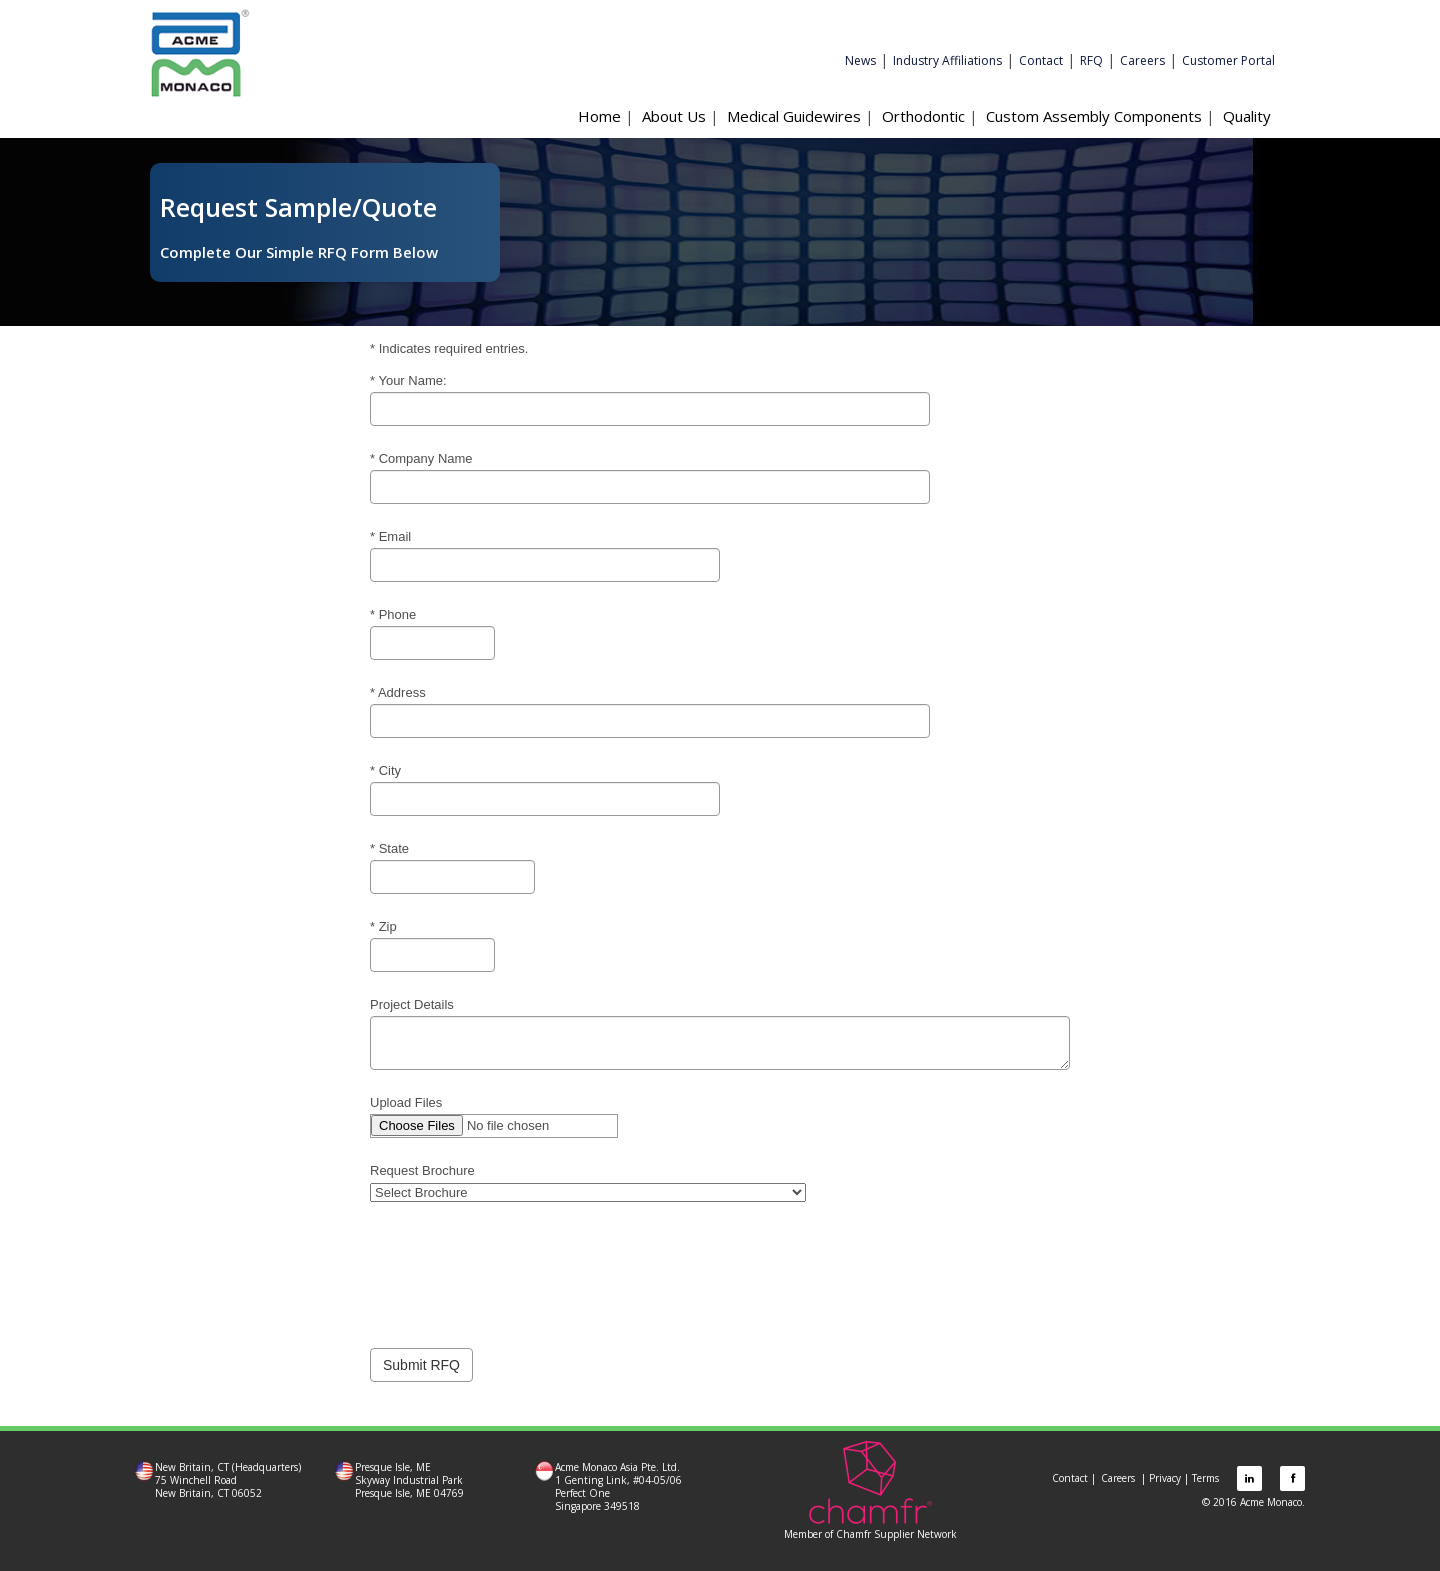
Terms (1205, 1478)
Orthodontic (923, 116)
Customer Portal (1228, 60)
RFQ (1091, 60)
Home (599, 116)
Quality (1247, 116)
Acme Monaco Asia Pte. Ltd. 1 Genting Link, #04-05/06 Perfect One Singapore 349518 (618, 1486)
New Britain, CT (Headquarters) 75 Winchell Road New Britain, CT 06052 (228, 1480)
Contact (1041, 60)
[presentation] (522, 1265)
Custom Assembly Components (1094, 116)
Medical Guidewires (794, 116)
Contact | (1074, 1478)
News (860, 60)
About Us (674, 116)
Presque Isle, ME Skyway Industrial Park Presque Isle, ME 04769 (409, 1480)
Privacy (1165, 1478)
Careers (1142, 60)
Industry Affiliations (947, 60)
